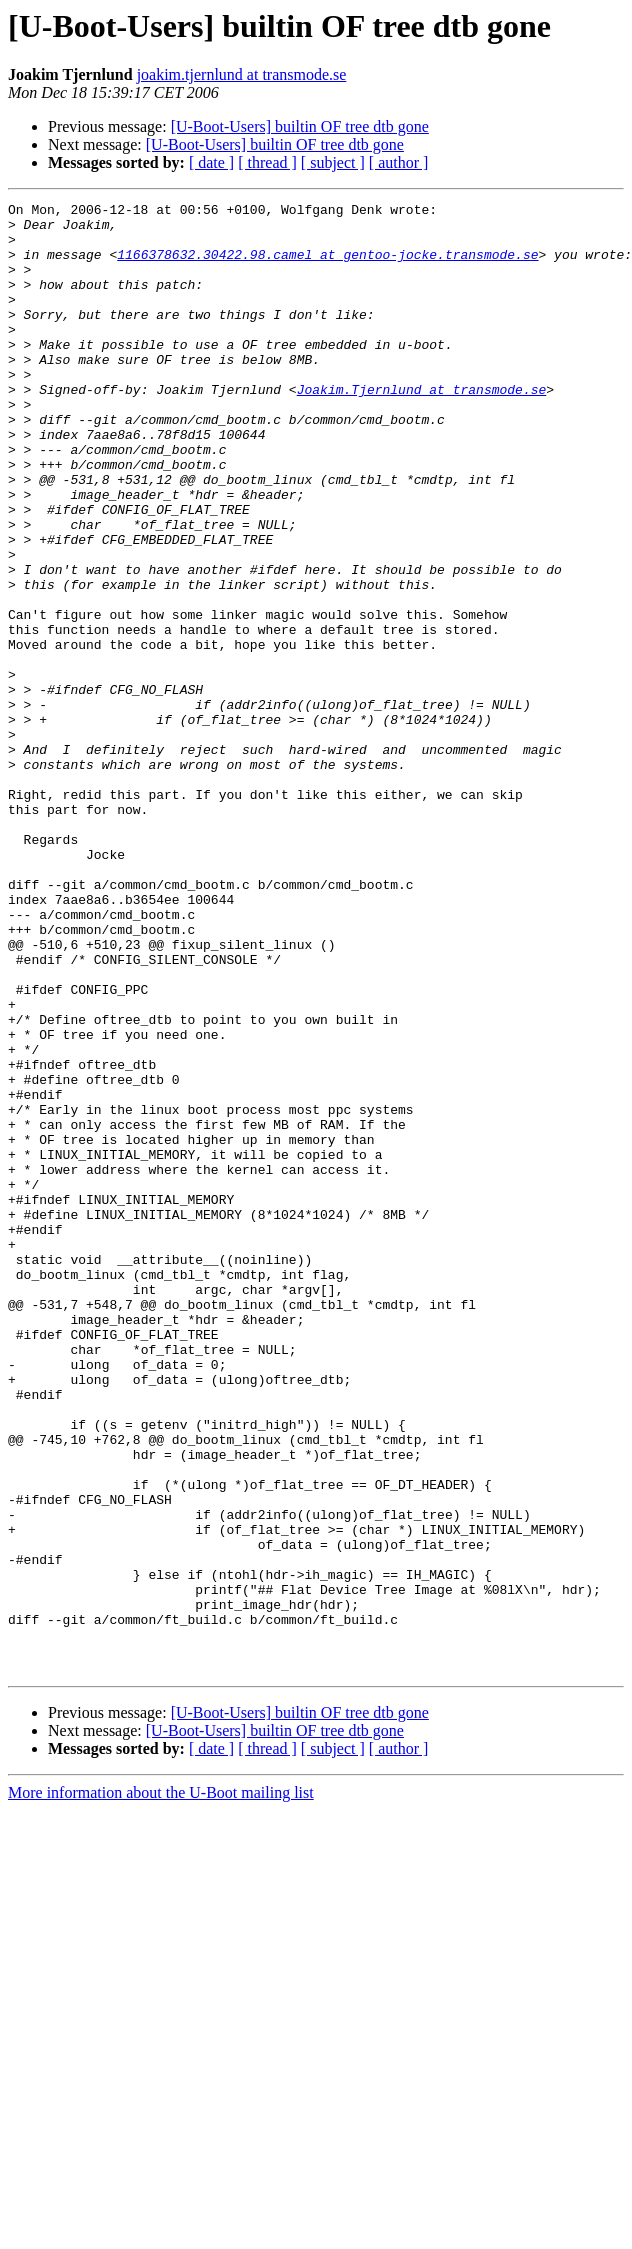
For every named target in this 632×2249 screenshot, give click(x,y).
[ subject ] (333, 162)
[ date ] (211, 162)
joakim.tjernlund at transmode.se (242, 74)
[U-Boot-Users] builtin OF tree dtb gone (300, 126)
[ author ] (399, 162)
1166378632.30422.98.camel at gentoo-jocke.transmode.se (327, 266)
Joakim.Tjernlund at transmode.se (422, 428)
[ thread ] (267, 162)
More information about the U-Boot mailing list (161, 2086)
